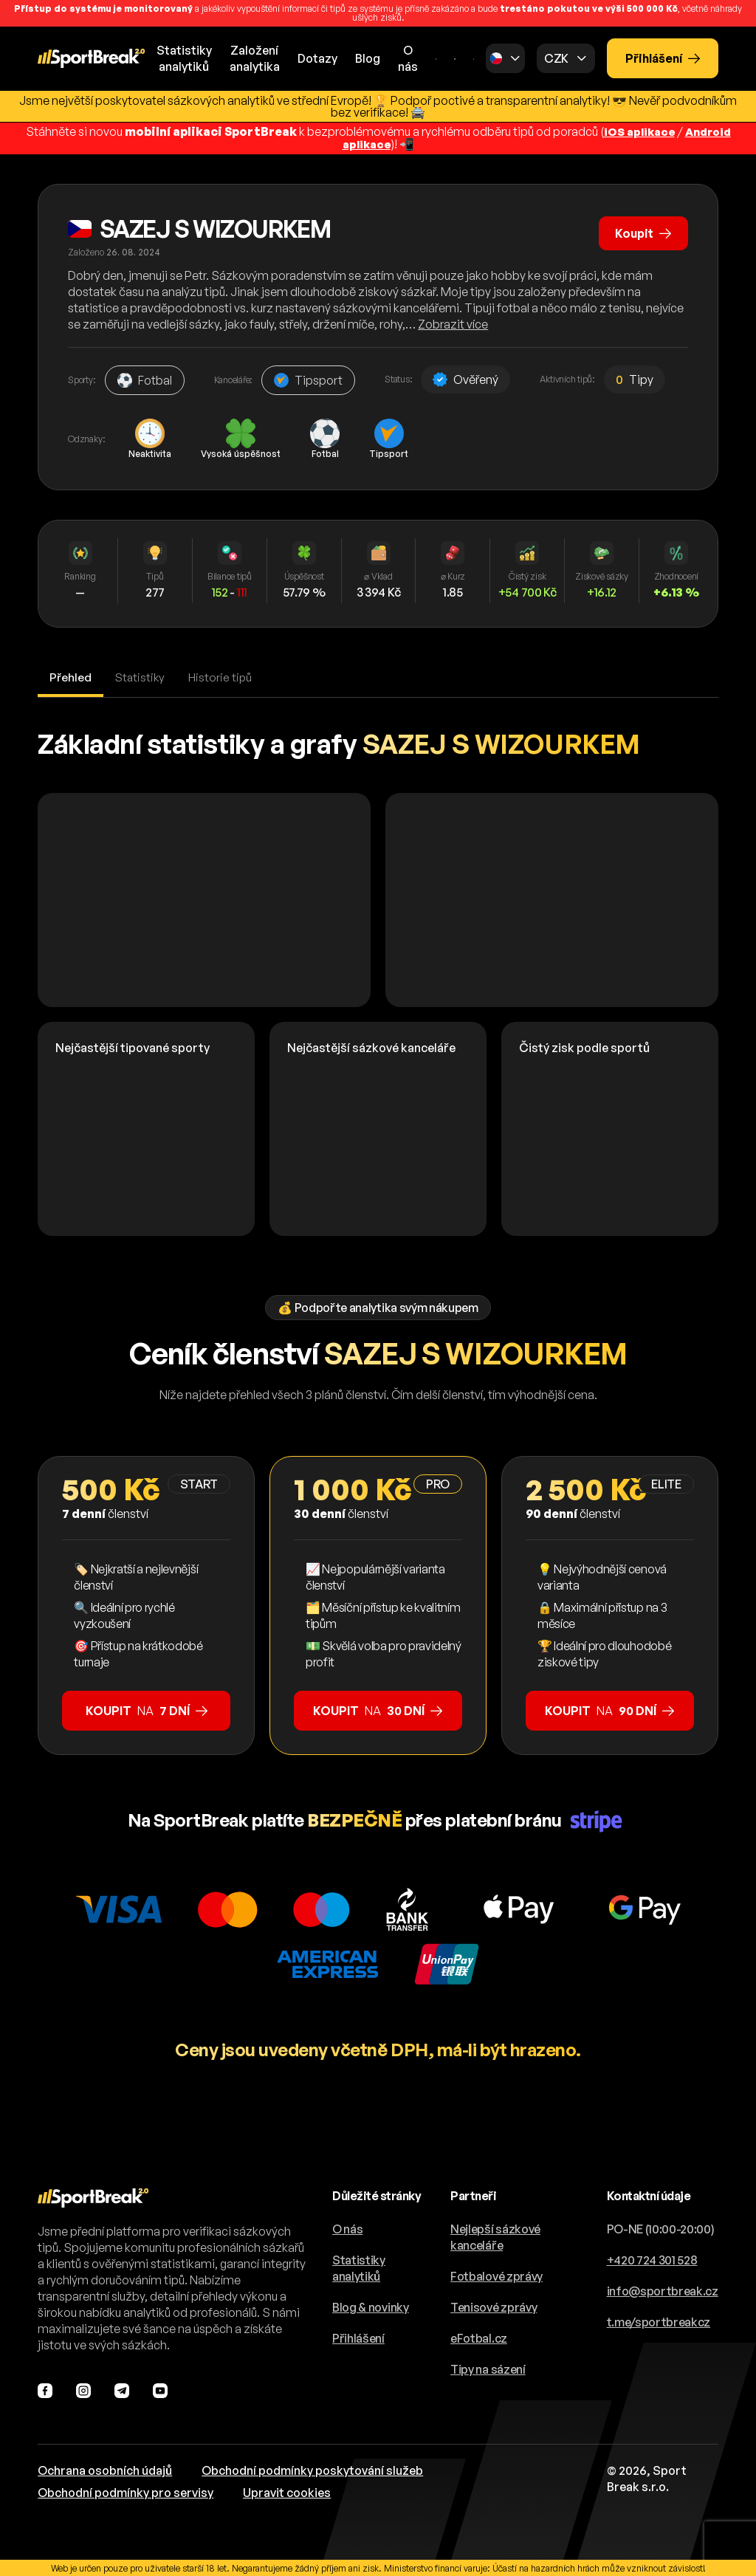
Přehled (70, 675)
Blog (367, 58)
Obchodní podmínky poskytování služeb (312, 2469)
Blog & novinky (370, 2305)
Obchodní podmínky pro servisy (125, 2491)
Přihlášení (662, 58)
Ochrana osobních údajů (105, 2469)
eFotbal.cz (478, 2336)
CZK (556, 58)
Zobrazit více (453, 322)
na (146, 1709)
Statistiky (142, 675)
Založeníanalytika (255, 58)
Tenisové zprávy (493, 2305)
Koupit (642, 229)
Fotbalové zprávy (496, 2274)
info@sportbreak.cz (662, 2289)
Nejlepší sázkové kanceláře (495, 2235)
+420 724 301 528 (652, 2258)
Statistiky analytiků (358, 2266)
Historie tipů (223, 675)
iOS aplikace (637, 131)
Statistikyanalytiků (184, 58)
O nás (408, 58)
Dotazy (317, 58)
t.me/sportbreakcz (659, 2320)
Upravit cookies (287, 2491)
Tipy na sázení (488, 2367)
